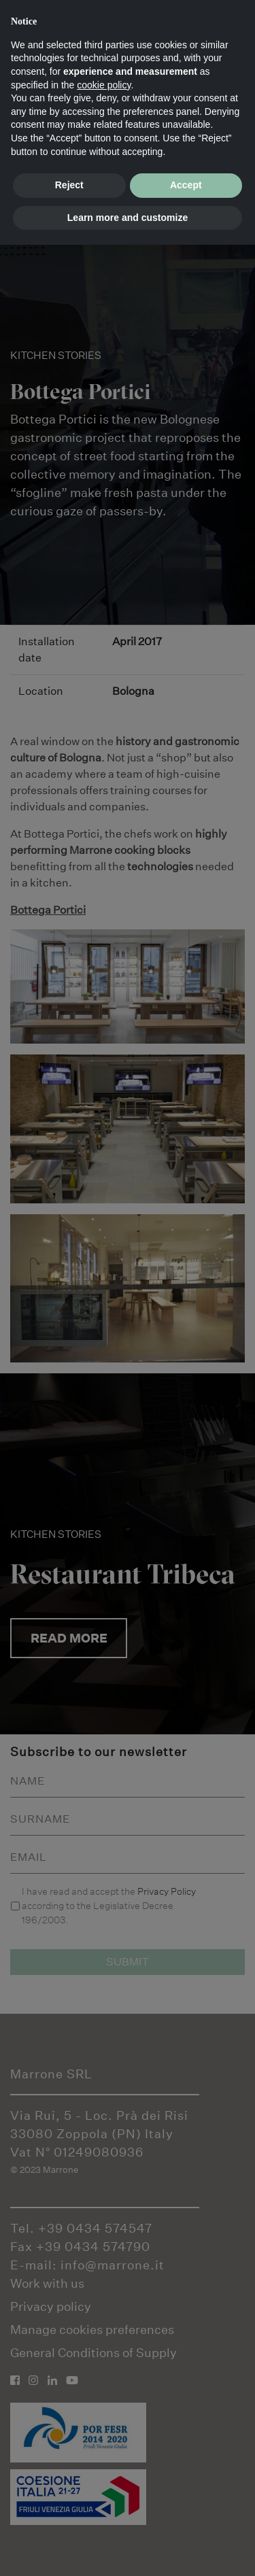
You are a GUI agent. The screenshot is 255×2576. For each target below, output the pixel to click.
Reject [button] (69, 184)
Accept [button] (186, 184)
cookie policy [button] (104, 85)
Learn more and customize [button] (127, 217)
